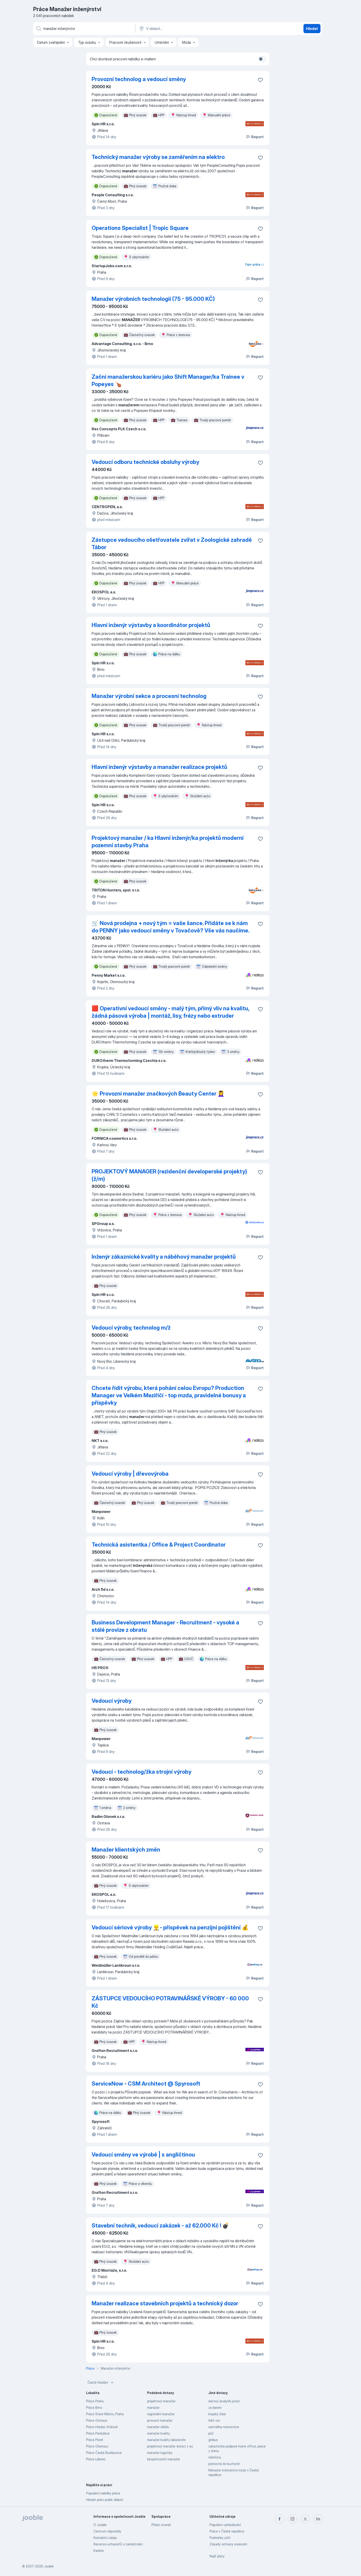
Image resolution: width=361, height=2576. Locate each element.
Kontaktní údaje (105, 2538)
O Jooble (100, 2525)
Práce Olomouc (97, 2446)
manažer (153, 2407)
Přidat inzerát (161, 2525)
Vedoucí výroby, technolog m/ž (131, 1327)
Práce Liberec (96, 2459)
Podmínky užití (220, 2538)
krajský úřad (217, 2414)
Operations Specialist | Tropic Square (140, 228)
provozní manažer (159, 2420)
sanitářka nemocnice (223, 2427)
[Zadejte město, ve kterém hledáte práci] (186, 28)
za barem (214, 2407)
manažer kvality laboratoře (166, 2440)
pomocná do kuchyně (224, 2464)
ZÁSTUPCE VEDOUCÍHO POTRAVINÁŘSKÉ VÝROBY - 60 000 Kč (170, 2002)
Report (255, 137)
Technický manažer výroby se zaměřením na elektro (158, 157)
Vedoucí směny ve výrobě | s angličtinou (143, 2154)
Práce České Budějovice (104, 2453)
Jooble (49, 2566)
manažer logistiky (159, 2453)
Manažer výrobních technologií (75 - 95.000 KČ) (153, 299)
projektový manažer (161, 2401)
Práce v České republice (227, 2531)
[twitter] (305, 2518)
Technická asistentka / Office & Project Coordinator (159, 1544)
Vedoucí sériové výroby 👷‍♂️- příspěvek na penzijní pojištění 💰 (170, 1927)
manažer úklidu (158, 2427)
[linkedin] (318, 2518)
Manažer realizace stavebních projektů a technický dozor (165, 2303)
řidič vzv (214, 2420)
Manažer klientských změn (126, 1849)
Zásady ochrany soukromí (228, 2544)
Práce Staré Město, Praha (105, 2414)
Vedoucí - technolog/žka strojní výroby (141, 1771)
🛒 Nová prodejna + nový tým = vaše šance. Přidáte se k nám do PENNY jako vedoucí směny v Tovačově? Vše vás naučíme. (170, 927)
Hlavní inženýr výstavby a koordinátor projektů (151, 625)
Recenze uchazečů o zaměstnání (118, 2544)
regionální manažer (161, 2414)
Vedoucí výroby (111, 1700)
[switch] (262, 59)
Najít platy (217, 2556)
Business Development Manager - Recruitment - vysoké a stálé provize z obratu (165, 1626)
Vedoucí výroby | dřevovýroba (130, 1473)
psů (210, 2433)
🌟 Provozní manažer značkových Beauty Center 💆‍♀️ (158, 1093)
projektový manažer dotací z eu (170, 2446)
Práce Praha (95, 2401)
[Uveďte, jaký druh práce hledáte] (83, 28)
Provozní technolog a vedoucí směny (139, 79)
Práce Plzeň (94, 2440)
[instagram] (292, 2518)
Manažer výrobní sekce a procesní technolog (149, 696)
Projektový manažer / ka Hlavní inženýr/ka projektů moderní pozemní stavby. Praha (168, 842)
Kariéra (98, 2551)
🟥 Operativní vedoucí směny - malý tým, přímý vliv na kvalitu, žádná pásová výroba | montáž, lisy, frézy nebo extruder (170, 1012)
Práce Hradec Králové (102, 2427)
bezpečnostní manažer (163, 2459)
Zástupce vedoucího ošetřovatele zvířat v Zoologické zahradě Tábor (172, 543)
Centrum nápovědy (107, 2531)
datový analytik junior (224, 2401)
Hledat (312, 28)
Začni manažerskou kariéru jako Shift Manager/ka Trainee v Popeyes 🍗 (168, 380)
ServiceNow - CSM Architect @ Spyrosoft (146, 2083)
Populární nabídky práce (103, 2493)
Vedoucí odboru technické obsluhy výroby (145, 462)
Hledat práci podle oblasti (104, 2500)
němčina (214, 2457)
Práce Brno (94, 2407)
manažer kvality (158, 2433)
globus (213, 2440)
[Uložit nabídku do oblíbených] (260, 80)
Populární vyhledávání (225, 2525)
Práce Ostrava (96, 2420)
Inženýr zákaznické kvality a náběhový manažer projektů (164, 1256)
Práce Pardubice (98, 2433)
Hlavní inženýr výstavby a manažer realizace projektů (159, 767)
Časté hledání (100, 2382)
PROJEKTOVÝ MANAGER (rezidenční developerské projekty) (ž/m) (169, 1175)
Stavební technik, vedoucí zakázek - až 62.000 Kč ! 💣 (160, 2225)
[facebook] (279, 2518)
